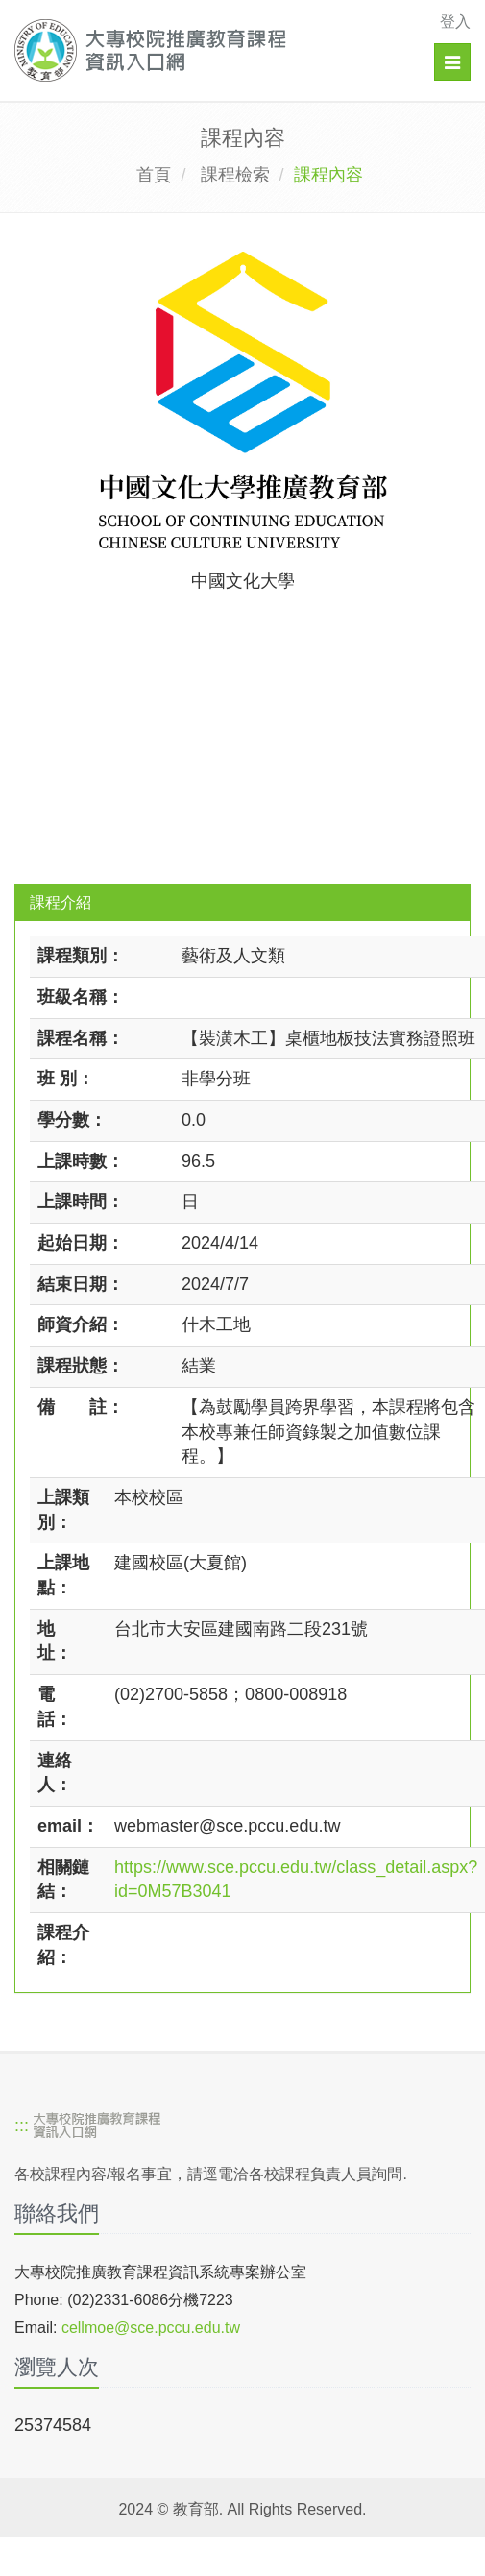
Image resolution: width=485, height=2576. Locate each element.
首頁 (153, 174)
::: (21, 2126)
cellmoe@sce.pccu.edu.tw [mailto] (150, 2328)
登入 (455, 21)
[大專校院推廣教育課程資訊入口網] (198, 50)
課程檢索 (235, 174)
